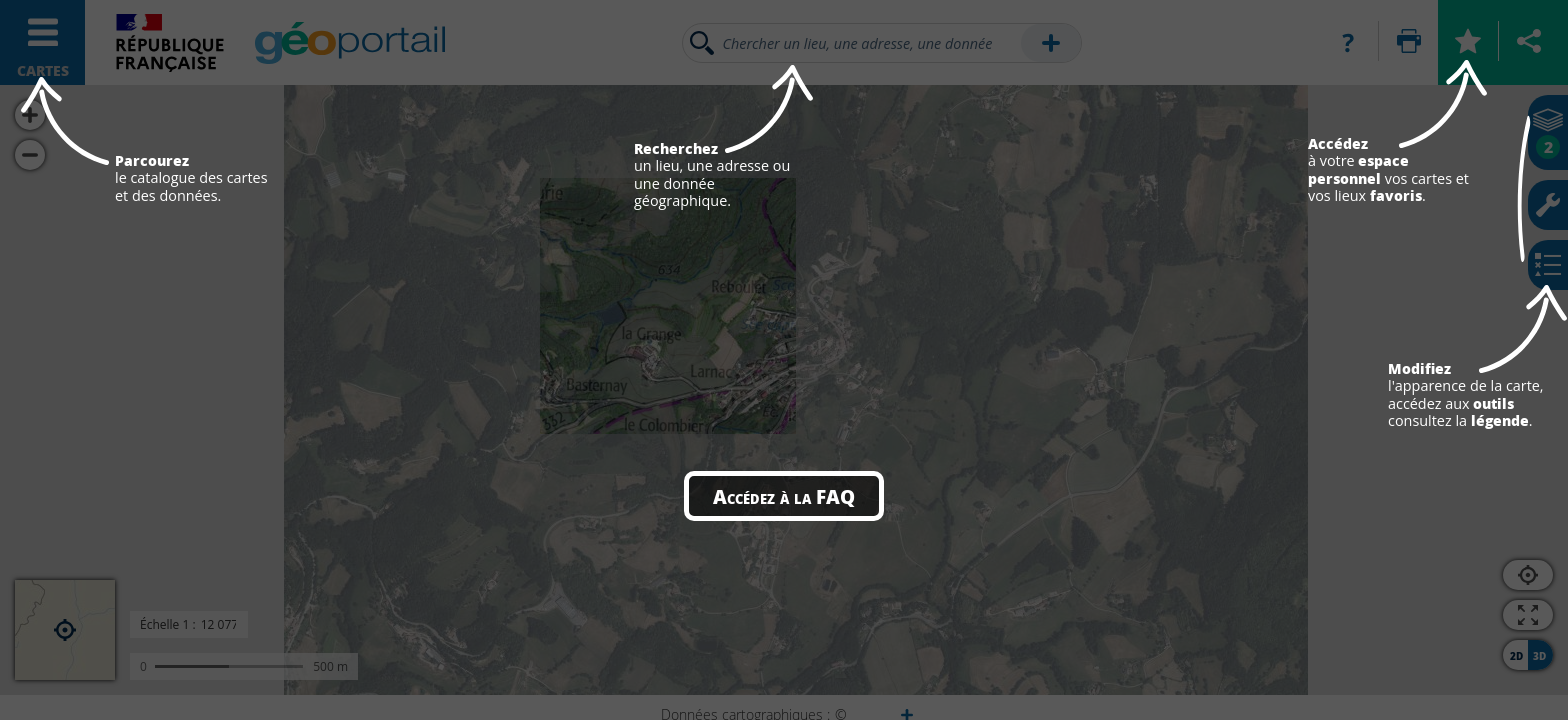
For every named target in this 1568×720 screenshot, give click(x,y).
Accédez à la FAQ (784, 496)
